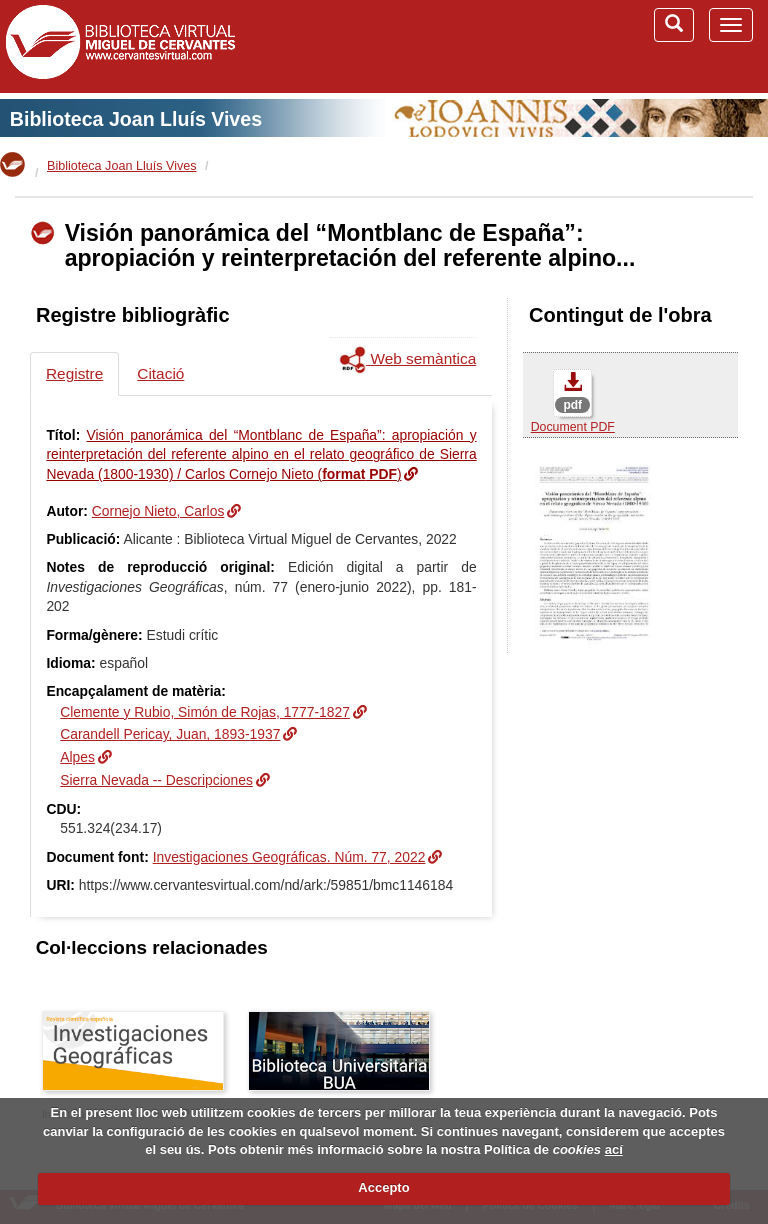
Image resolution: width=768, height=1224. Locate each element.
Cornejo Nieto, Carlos (158, 511)
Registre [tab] (74, 373)
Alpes (77, 757)
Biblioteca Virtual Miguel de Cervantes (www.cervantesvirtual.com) (120, 46)
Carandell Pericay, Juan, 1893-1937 (170, 734)
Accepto (383, 1187)
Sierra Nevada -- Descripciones (156, 780)
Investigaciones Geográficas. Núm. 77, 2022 (289, 857)
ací (614, 1149)
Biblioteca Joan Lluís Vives (136, 119)
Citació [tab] (160, 373)
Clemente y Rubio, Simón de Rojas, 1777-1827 (205, 712)
